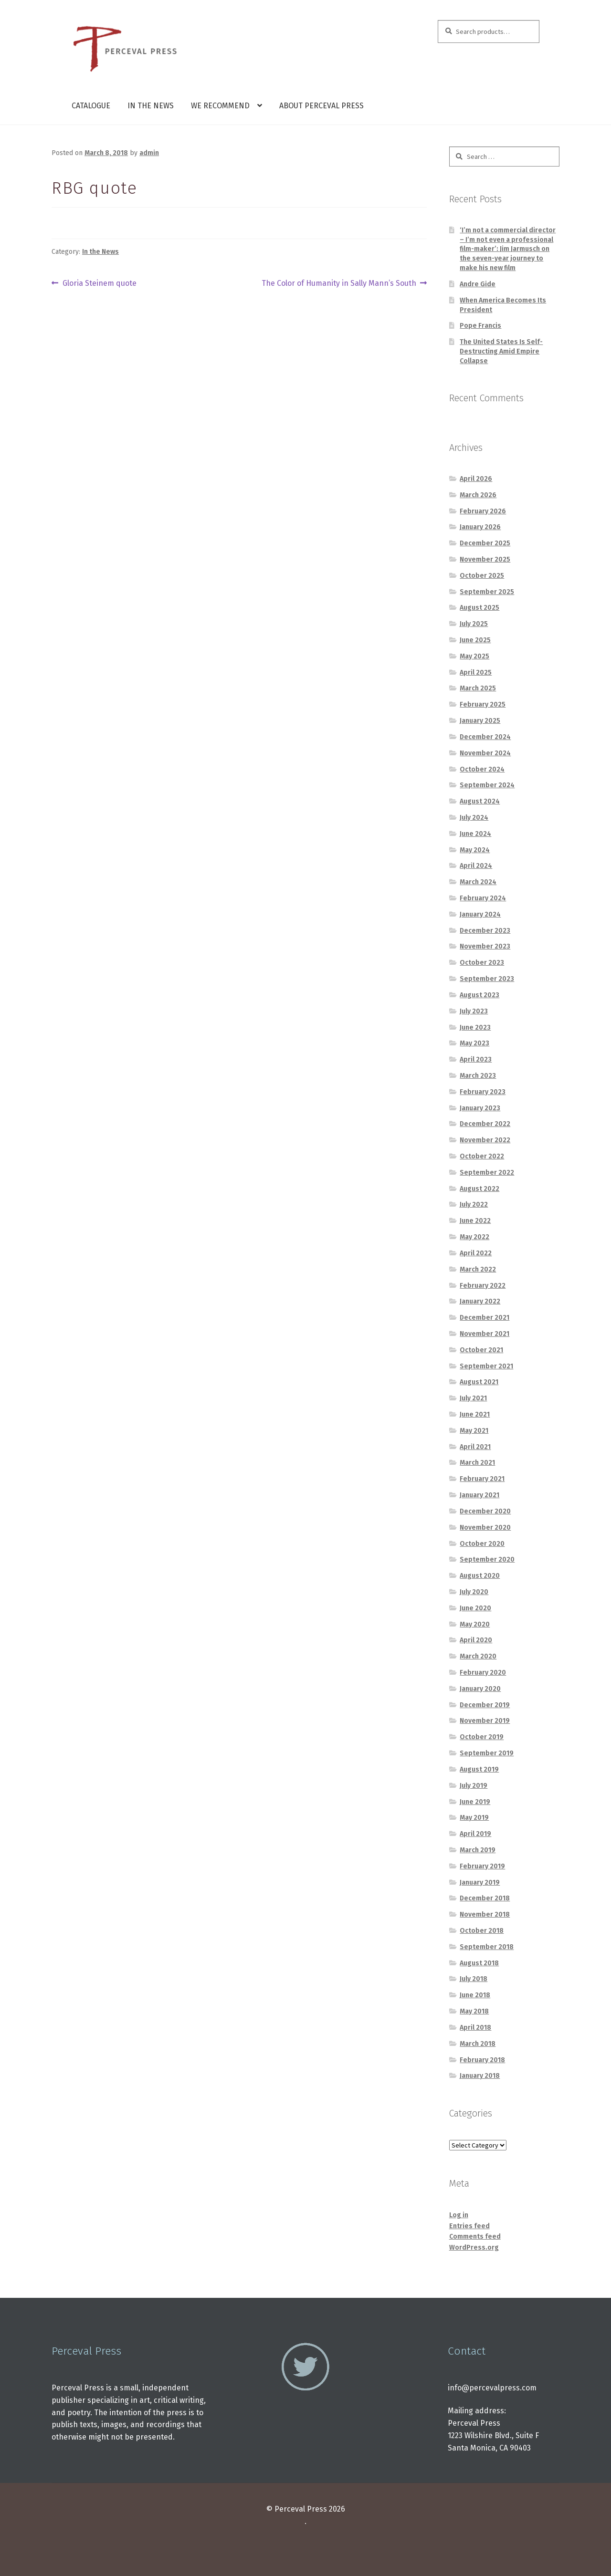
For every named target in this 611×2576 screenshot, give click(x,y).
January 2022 (480, 1301)
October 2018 (482, 1931)
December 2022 (485, 1124)
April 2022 (476, 1253)
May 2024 (475, 850)
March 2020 (478, 1656)
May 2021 (474, 1431)
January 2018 (480, 2076)
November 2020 (485, 1527)
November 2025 (485, 559)
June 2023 (475, 1027)
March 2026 (478, 495)
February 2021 (482, 1479)
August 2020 (480, 1576)
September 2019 (487, 1753)
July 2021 (473, 1398)
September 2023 (487, 979)
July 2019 (473, 1786)
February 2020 (483, 1673)
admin (149, 153)
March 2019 (477, 1850)
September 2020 (487, 1559)
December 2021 (484, 1318)
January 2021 (479, 1495)
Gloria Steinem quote (99, 283)
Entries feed (469, 2226)
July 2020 (474, 1592)
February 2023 (483, 1092)
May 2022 (474, 1237)
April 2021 (475, 1447)
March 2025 (478, 688)
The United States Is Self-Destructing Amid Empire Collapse (501, 351)
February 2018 (482, 2060)
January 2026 (480, 527)
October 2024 (482, 769)
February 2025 (483, 704)
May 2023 (474, 1043)
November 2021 (484, 1334)
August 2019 (479, 1769)
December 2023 (485, 931)
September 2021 (486, 1366)
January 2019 (480, 1882)
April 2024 (476, 866)
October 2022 (482, 1156)
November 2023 (485, 946)
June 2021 (475, 1414)
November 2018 (485, 1914)
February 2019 (482, 1866)
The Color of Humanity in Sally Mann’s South (339, 283)
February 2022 (483, 1286)
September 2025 (487, 592)
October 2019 (482, 1737)
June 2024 (475, 834)
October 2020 (482, 1544)
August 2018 (479, 1963)
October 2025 (482, 576)
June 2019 (475, 1802)
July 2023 (474, 1011)
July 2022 (474, 1204)
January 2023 (480, 1108)
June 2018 (475, 1995)
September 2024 (487, 785)
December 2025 (485, 543)
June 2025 (475, 640)
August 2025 (479, 608)
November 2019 (485, 1721)
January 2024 (480, 914)
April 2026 (476, 479)
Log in (458, 2215)
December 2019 (485, 1705)
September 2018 (487, 1947)
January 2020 (480, 1689)
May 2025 (474, 656)
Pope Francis (480, 326)
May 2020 (475, 1624)
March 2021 (477, 1463)
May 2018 (474, 2011)
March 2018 (477, 2044)
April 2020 (476, 1640)
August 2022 (479, 1189)
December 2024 (485, 737)
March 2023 (478, 1076)
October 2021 (481, 1350)
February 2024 (483, 898)
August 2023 (479, 995)
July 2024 (474, 817)
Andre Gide (477, 284)
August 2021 (479, 1382)
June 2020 (475, 1608)
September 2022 (487, 1172)
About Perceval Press (321, 105)
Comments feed (475, 2236)
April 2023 (476, 1059)
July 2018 (473, 1979)
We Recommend (220, 105)
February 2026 (483, 511)
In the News (150, 105)
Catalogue (91, 105)
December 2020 (485, 1511)
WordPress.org (474, 2247)
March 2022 (478, 1269)
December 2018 (485, 1898)
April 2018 (475, 2027)
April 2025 (476, 672)
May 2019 (474, 1818)
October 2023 (482, 963)
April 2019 (475, 1834)
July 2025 (474, 624)
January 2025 (480, 721)
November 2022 (485, 1140)
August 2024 (480, 801)
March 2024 (478, 882)
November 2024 (485, 753)
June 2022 (475, 1221)
